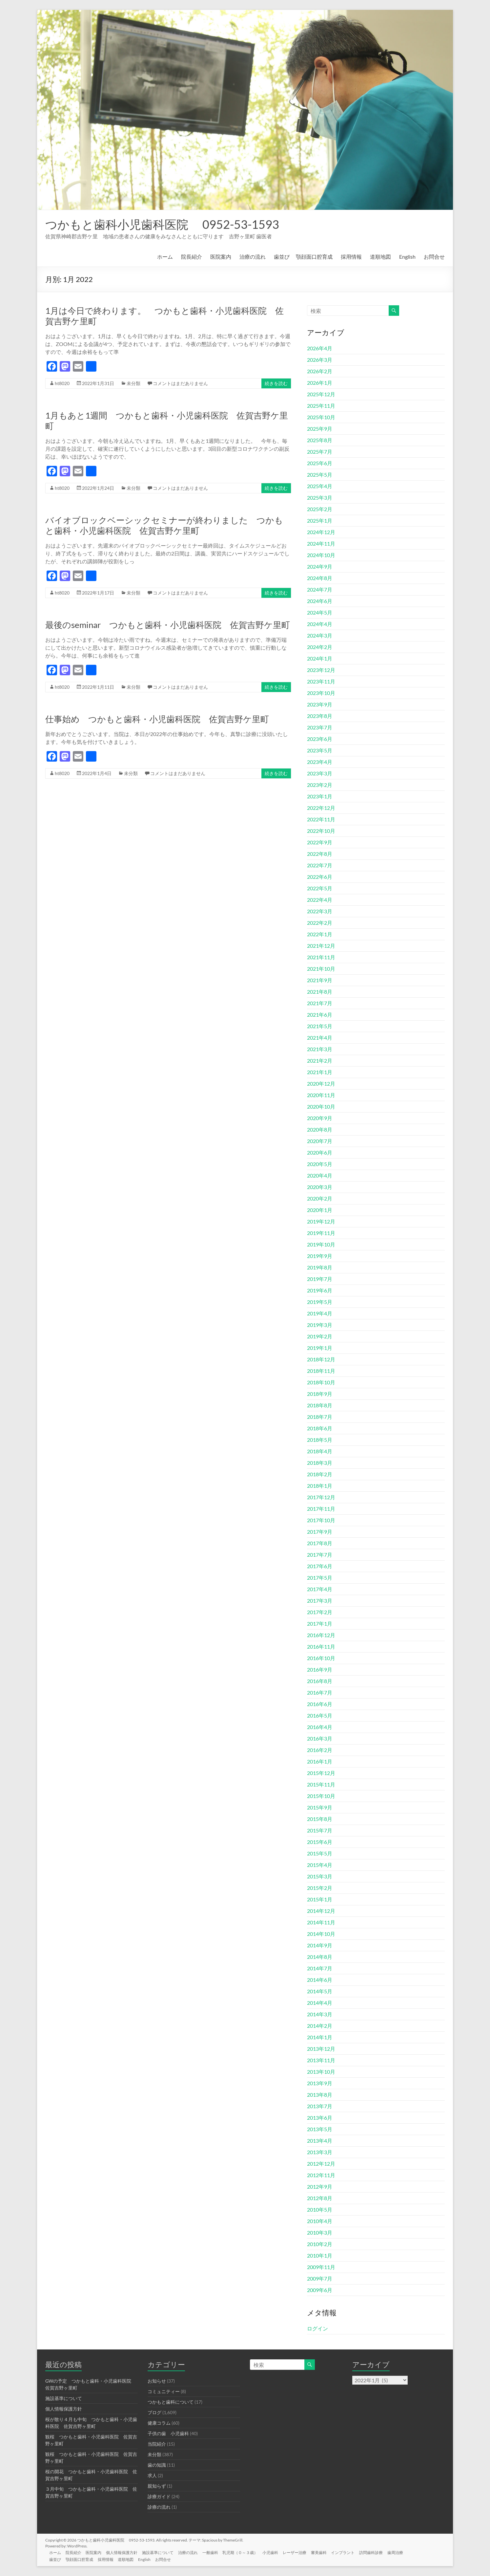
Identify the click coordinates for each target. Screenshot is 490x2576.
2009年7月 (319, 2278)
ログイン (317, 2328)
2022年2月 (319, 923)
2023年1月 (319, 796)
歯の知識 (157, 2465)
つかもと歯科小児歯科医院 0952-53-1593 (162, 224)
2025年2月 (319, 509)
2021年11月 (321, 957)
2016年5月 (319, 1715)
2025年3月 (319, 497)
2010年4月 (319, 2221)
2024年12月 (321, 532)
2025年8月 (319, 440)
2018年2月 (319, 1474)
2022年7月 (319, 865)
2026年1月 (319, 382)
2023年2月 (319, 785)
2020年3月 (319, 1187)
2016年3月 (319, 1738)
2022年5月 (319, 888)
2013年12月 (321, 2049)
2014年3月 (319, 2014)
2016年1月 (319, 1761)
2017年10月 (321, 1520)
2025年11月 (321, 405)
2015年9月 (319, 1807)
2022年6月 (319, 877)
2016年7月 (319, 1692)
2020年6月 (319, 1152)
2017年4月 (319, 1589)
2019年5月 (319, 1302)
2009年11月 (321, 2267)
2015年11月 (321, 1784)
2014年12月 (321, 1911)
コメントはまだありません (180, 383)
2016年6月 (319, 1704)
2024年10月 (321, 555)
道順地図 (380, 256)
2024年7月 (319, 589)
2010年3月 (319, 2232)
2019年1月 (319, 1348)
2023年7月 (319, 727)
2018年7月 (319, 1417)
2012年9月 (319, 2186)
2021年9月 (319, 980)
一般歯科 (216, 2551)
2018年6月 (319, 1428)
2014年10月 (321, 1934)
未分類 (133, 383)
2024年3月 (319, 635)
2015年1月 (319, 1899)
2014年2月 (319, 2026)
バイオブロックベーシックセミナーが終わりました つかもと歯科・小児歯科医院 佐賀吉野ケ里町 (164, 525)
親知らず (157, 2486)
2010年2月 (319, 2244)
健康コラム (159, 2423)
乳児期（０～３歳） (246, 2551)
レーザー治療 (302, 2551)
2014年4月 (319, 2003)
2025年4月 (319, 486)
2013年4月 (319, 2140)
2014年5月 (319, 1991)
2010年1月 (319, 2255)
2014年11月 (321, 1922)
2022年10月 (321, 831)
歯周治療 (406, 2551)
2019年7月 (319, 1279)
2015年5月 (319, 1853)
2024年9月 (319, 566)
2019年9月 (319, 1256)
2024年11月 (321, 543)
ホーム (165, 256)
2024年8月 (319, 578)
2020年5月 (319, 1164)
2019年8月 (319, 1267)
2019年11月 (321, 1233)
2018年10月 (321, 1382)
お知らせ (157, 2381)
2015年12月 (321, 1773)
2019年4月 (319, 1313)
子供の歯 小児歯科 (168, 2433)
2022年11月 (321, 819)
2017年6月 (319, 1566)
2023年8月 (319, 716)
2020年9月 (319, 1118)
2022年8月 (319, 854)
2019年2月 (319, 1336)
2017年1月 (319, 1623)
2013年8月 (319, 2094)
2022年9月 (319, 842)
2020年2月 (319, 1198)
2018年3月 (319, 1463)
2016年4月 (319, 1727)
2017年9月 (319, 1531)
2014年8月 (319, 1957)
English (407, 256)
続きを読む (276, 383)
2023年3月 (319, 773)
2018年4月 (319, 1451)
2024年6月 (319, 601)
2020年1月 (319, 1210)
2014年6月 (319, 1980)
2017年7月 (319, 1554)
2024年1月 (319, 658)
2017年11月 (321, 1508)
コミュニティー (164, 2391)
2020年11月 (321, 1095)
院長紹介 (191, 256)
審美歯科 (327, 2551)
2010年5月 (319, 2209)
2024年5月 (319, 612)
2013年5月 (319, 2129)
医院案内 (220, 256)
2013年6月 (319, 2117)
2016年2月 (319, 1750)
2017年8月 (319, 1543)
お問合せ (434, 256)
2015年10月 (321, 1796)
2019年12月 (321, 1221)
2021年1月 (319, 1072)
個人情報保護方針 (63, 2409)
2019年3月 (319, 1325)
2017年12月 (321, 1497)
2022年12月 (321, 808)
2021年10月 (321, 968)
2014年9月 (319, 1945)
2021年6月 (319, 1014)
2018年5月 (319, 1440)
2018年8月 (319, 1405)
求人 (152, 2475)
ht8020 (62, 383)
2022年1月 (319, 934)
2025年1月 (319, 520)
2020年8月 (319, 1129)
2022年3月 (319, 911)
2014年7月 (319, 1968)
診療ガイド (159, 2496)
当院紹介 (157, 2444)
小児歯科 (277, 2551)
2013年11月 (321, 2060)
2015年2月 (319, 1888)
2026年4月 (319, 348)
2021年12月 (321, 945)
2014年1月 (319, 2037)
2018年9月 (319, 1394)
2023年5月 (319, 750)
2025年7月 (319, 451)
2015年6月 (319, 1842)
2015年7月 (319, 1830)
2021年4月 (319, 1037)
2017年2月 (319, 1612)
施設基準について (63, 2398)
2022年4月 (319, 900)
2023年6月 (319, 739)
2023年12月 (321, 670)
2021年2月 (319, 1060)
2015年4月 (319, 1865)
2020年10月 (321, 1106)
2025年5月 (319, 474)
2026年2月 (319, 371)
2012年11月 (321, 2175)
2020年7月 (319, 1141)
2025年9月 (319, 428)
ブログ (154, 2412)
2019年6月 (319, 1290)
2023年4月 (319, 762)
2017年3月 (319, 1600)
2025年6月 (319, 463)
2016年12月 (321, 1635)
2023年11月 (321, 681)
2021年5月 (319, 1026)
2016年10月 (321, 1658)
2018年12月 (321, 1359)
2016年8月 (319, 1681)
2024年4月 (319, 624)
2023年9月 (319, 704)
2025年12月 (321, 394)
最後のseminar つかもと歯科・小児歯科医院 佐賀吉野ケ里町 (167, 624)
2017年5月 (319, 1577)
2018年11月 (321, 1371)
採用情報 (351, 256)
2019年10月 (321, 1244)
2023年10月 (321, 693)
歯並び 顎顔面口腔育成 (303, 256)
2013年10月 (321, 2071)
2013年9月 (319, 2083)
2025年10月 (321, 417)
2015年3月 (319, 1876)
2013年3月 (319, 2152)
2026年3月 (319, 360)
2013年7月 (319, 2106)
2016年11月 (321, 1646)
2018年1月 (319, 1486)
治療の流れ (252, 256)
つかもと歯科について (171, 2402)
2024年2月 (319, 647)
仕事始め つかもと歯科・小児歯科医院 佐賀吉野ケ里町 (157, 719)
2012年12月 (321, 2163)
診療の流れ (159, 2507)
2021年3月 (319, 1049)
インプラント (352, 2551)
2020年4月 (319, 1175)
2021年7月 (319, 1003)
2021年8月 (319, 991)
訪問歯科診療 (381, 2551)
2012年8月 (319, 2198)
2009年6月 (319, 2290)
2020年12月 (321, 1083)
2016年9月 (319, 1669)
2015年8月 (319, 1819)
